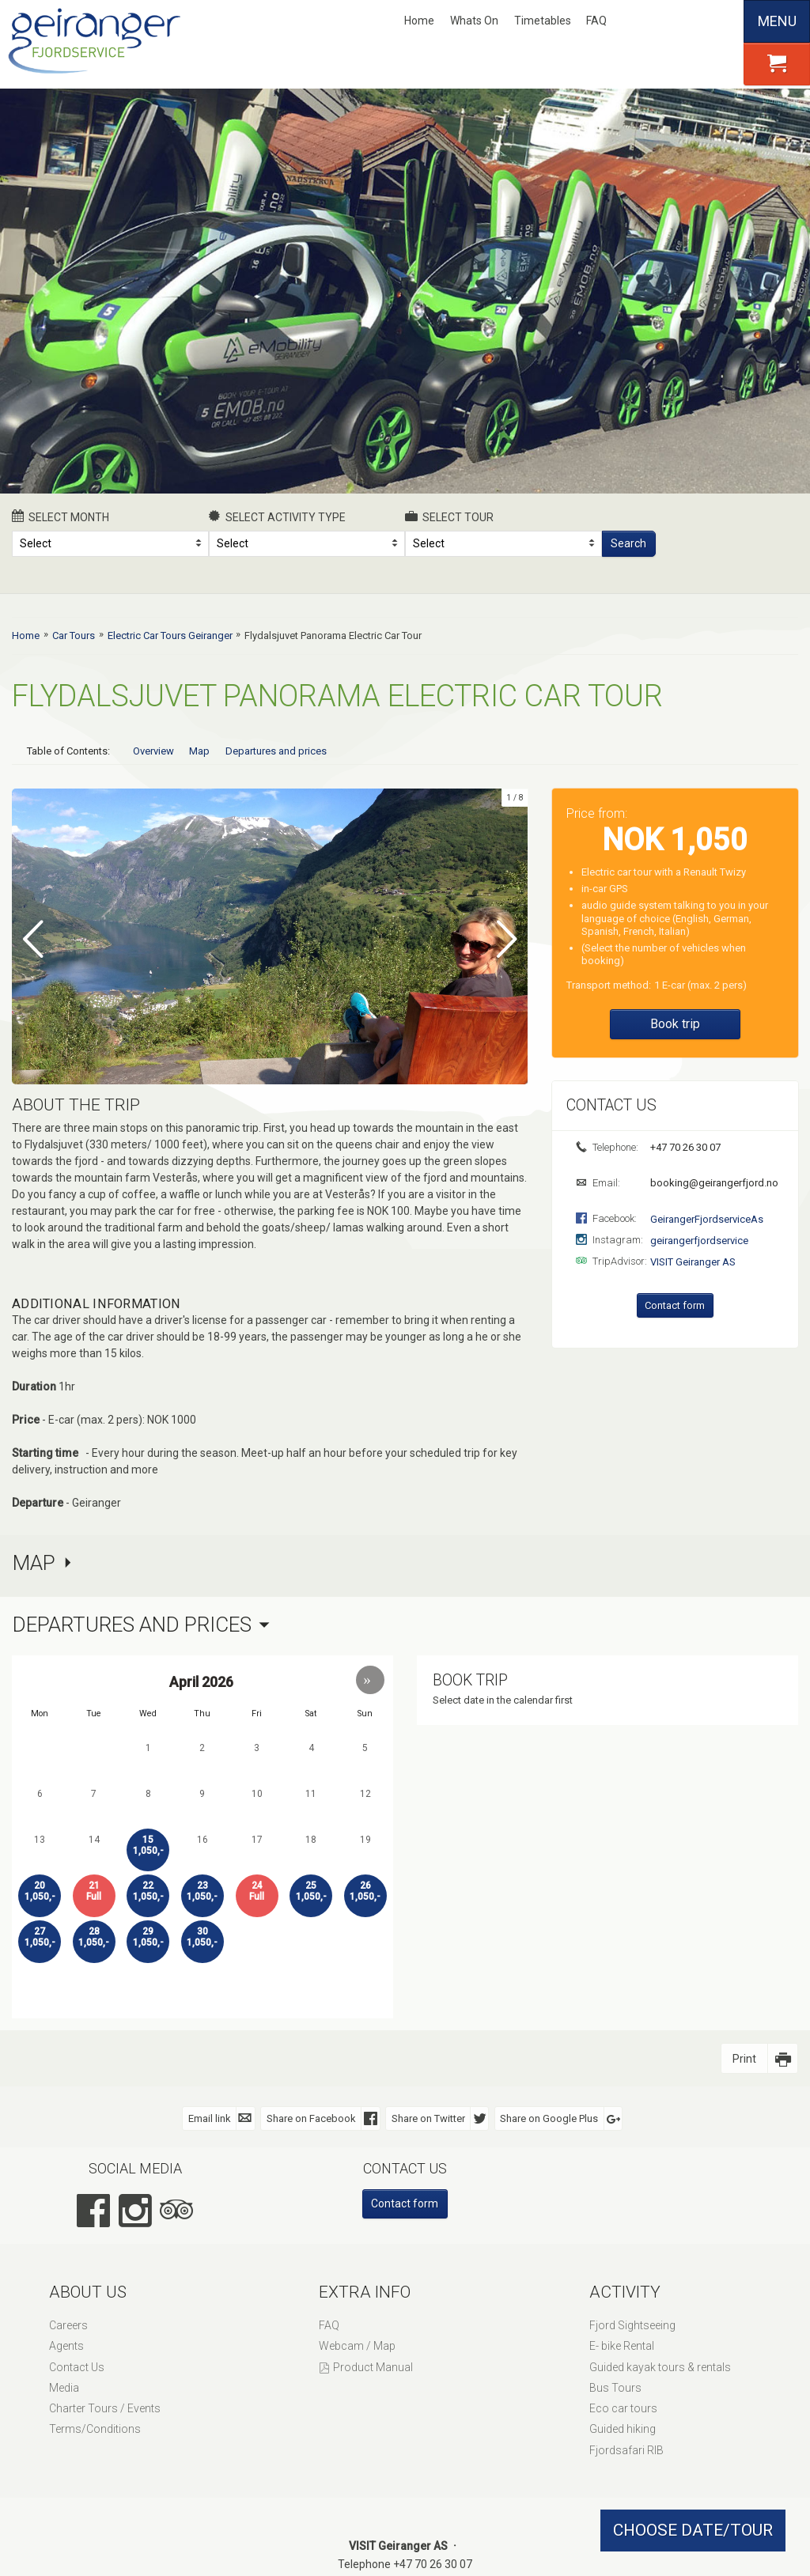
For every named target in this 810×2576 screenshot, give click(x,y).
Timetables (542, 20)
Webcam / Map (357, 2345)
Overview (153, 751)
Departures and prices (276, 751)
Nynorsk (644, 21)
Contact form (675, 1305)
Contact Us (76, 2365)
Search (628, 543)
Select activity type (277, 516)
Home (419, 20)
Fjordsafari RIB (626, 2448)
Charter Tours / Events (105, 2407)
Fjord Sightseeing (632, 2324)
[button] (370, 1679)
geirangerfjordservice (699, 1240)
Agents (66, 2345)
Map (199, 751)
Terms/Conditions (95, 2428)
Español (723, 21)
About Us (88, 2291)
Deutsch (696, 21)
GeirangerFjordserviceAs (706, 1219)
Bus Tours (615, 2387)
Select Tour (449, 516)
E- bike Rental (621, 2345)
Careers (68, 2324)
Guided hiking (622, 2428)
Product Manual (373, 2365)
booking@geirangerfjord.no (713, 1183)
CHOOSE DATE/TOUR (693, 2530)
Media (64, 2387)
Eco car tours (623, 2407)
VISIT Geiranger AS (693, 1262)
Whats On (474, 20)
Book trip (675, 1023)
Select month (60, 516)
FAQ (596, 20)
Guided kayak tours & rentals (660, 2365)
